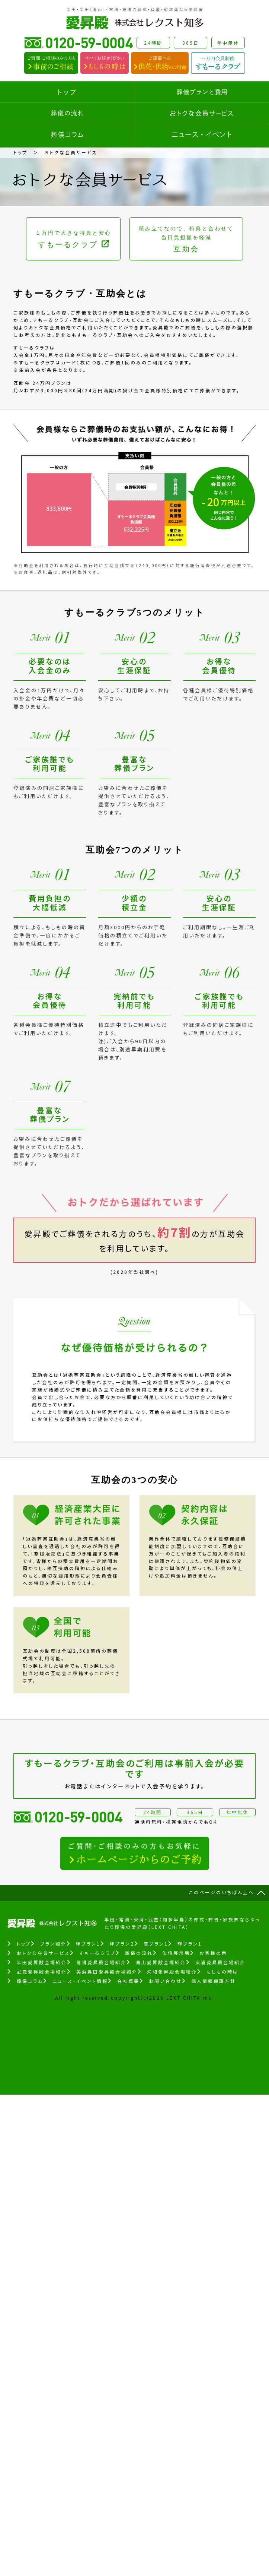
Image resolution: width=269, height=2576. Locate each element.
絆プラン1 (88, 1943)
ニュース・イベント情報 (80, 1981)
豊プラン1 (156, 1943)
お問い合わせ (165, 1981)
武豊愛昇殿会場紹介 (42, 1971)
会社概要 (128, 1981)
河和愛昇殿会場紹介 (172, 1971)
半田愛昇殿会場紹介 (42, 1962)
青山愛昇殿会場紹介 (161, 1962)
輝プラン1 (189, 1943)
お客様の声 (213, 1953)
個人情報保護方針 (213, 1981)
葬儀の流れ (139, 1953)
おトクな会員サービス (43, 1953)
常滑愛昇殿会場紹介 (101, 1962)
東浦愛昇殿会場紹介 (220, 1962)
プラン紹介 (53, 1943)
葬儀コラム (30, 1981)
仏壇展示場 (176, 1953)
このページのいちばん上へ (221, 1892)
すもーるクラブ (97, 1953)
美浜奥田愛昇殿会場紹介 (107, 1971)
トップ (20, 152)
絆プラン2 (122, 1943)
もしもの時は (222, 1971)
